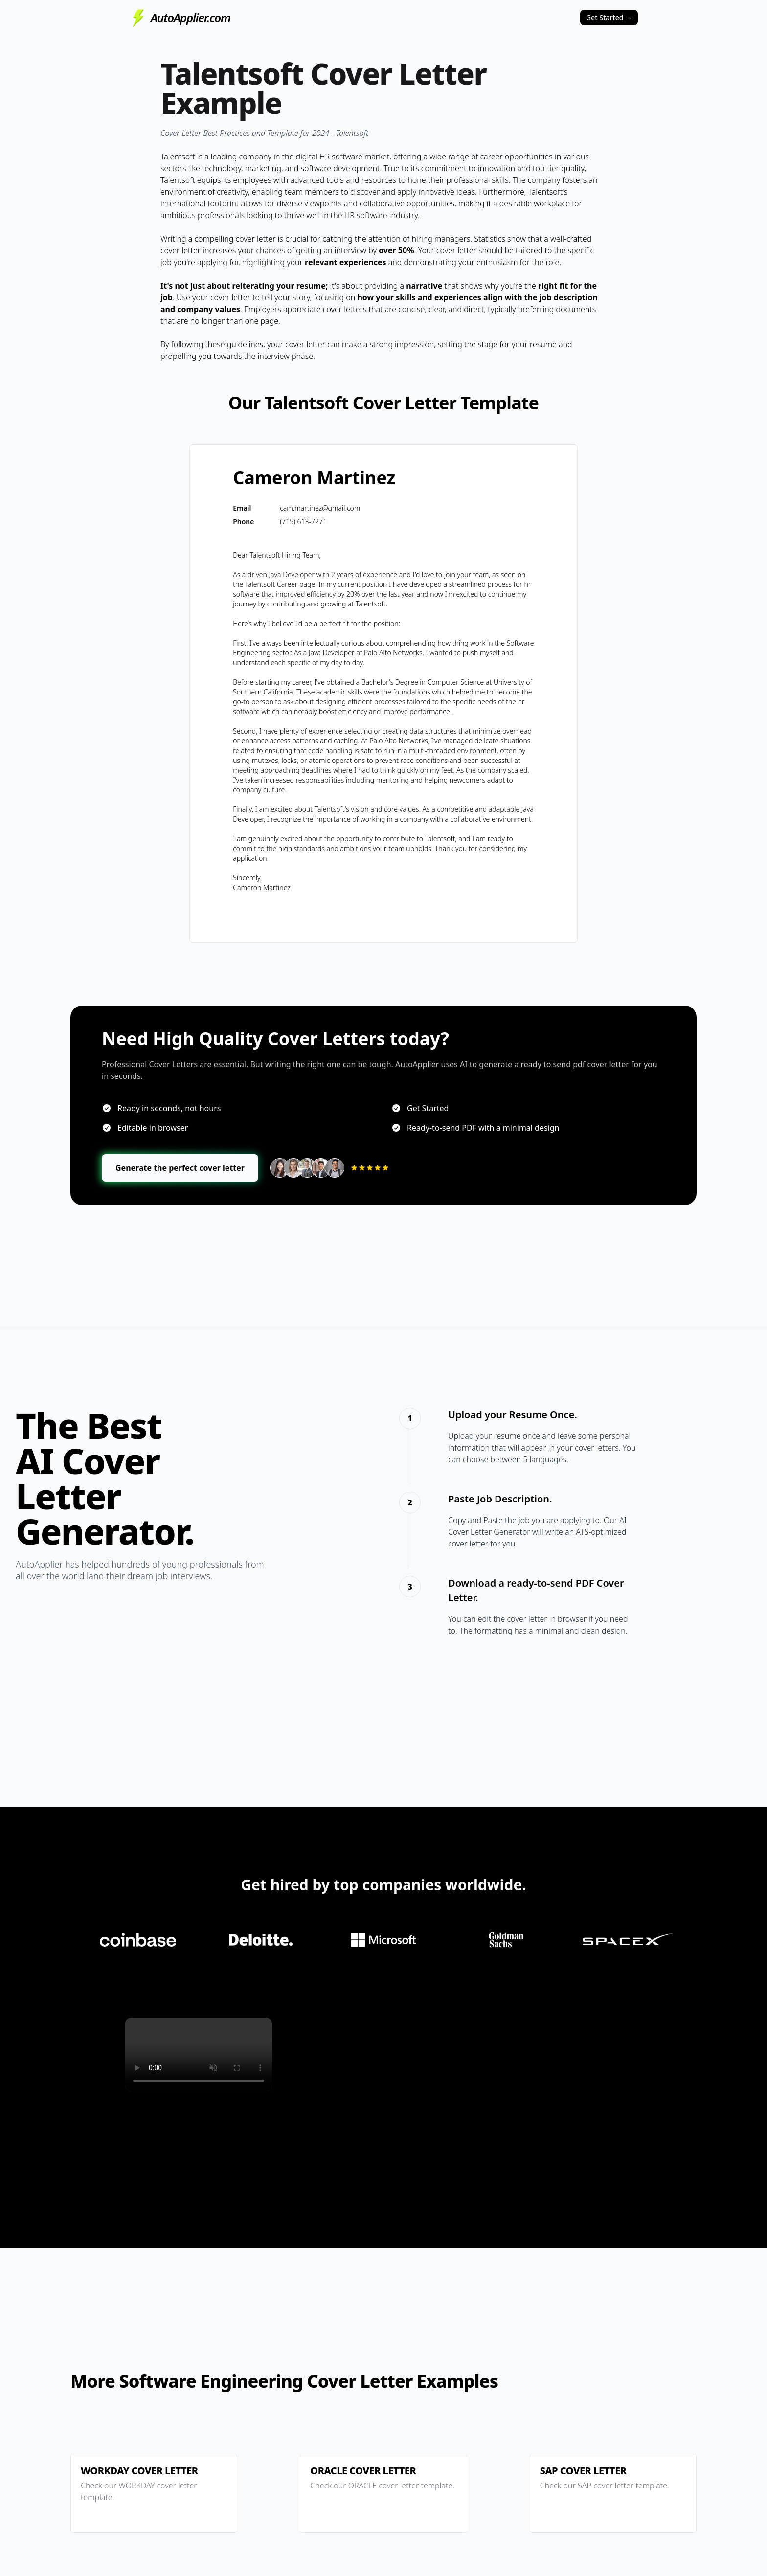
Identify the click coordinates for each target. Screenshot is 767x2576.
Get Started (609, 17)
